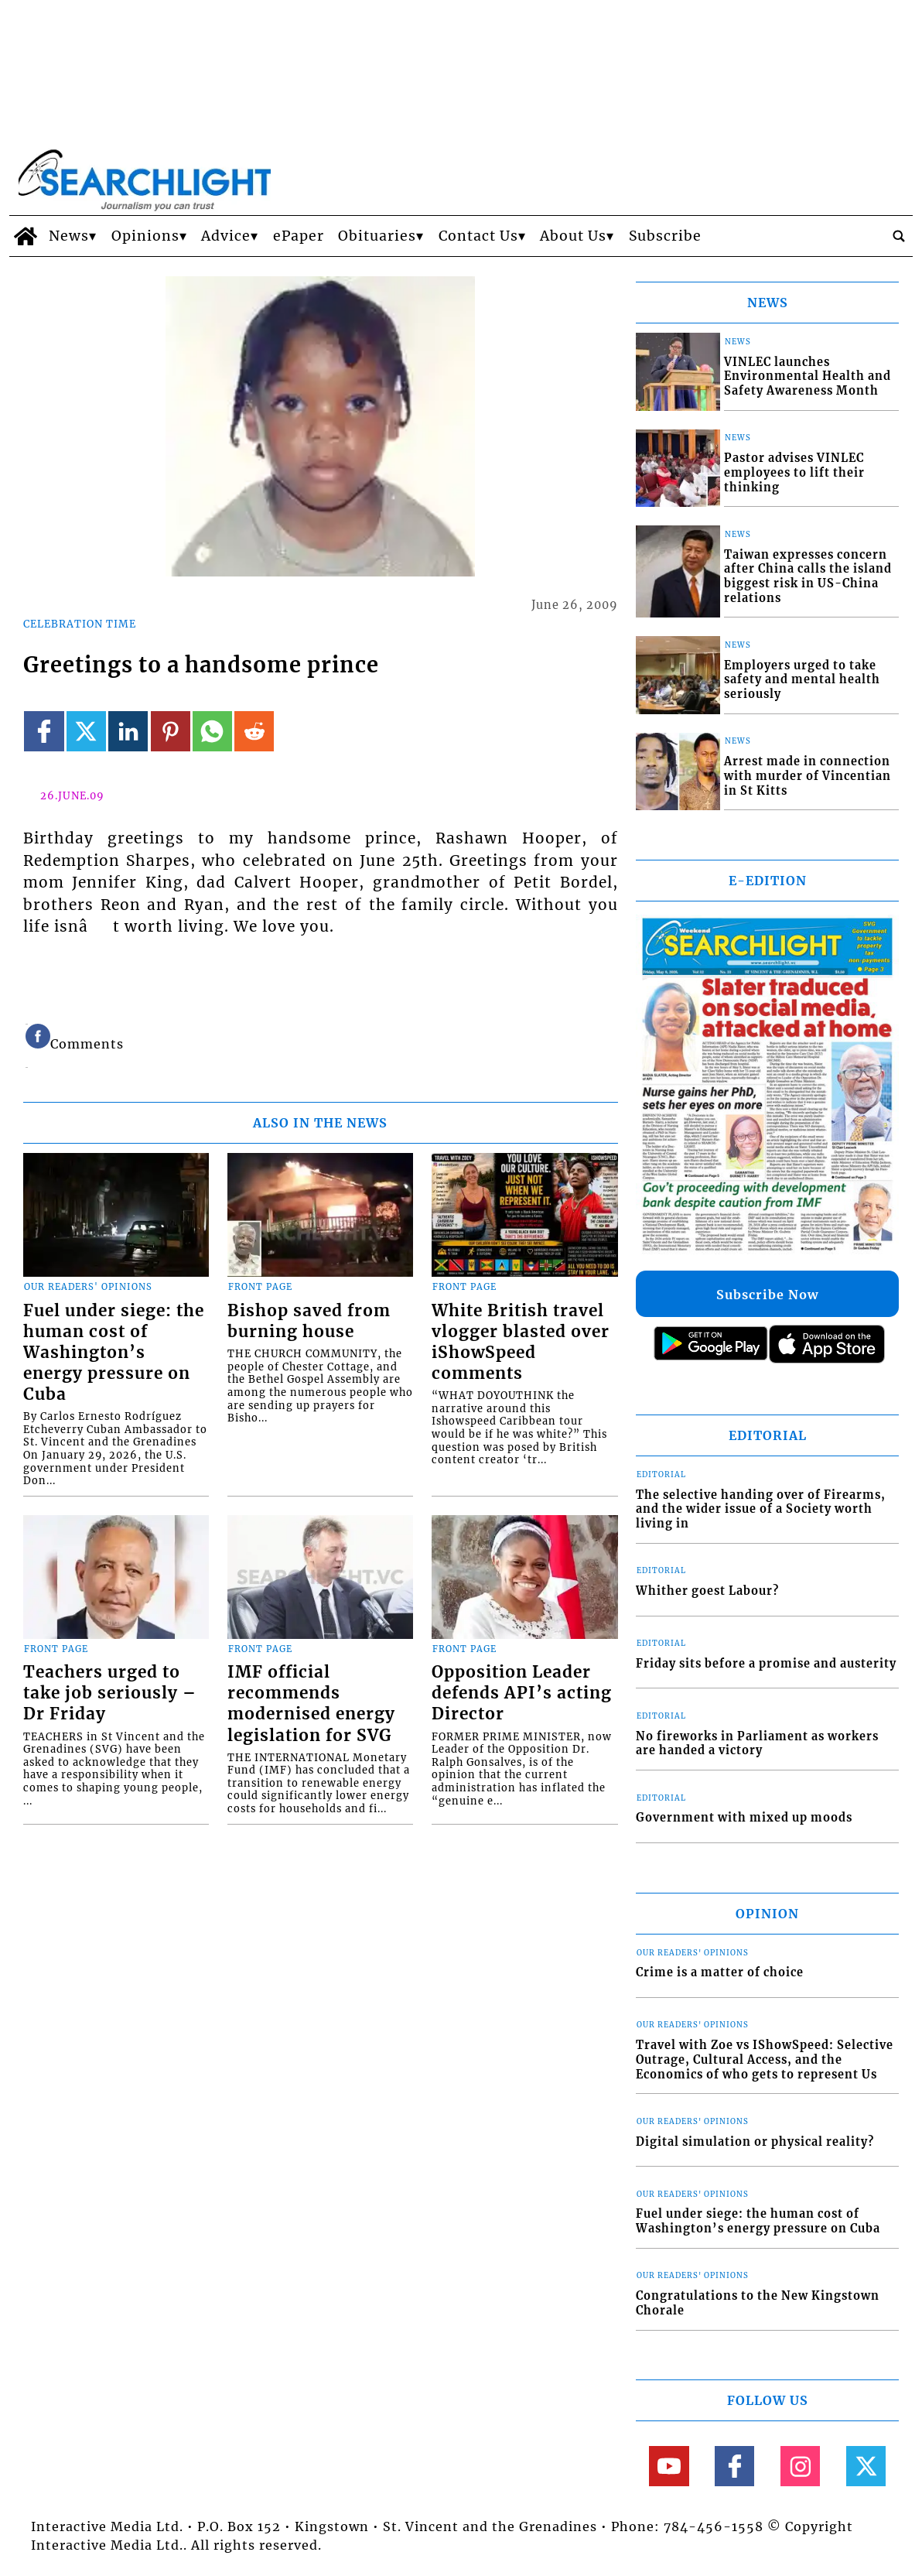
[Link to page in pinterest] (170, 731)
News (69, 236)
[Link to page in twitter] (86, 731)
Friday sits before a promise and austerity (766, 1664)
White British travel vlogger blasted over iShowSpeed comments (521, 1342)
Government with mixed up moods (744, 1818)
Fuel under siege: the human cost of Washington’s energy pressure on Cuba (113, 1352)
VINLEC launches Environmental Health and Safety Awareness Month (807, 376)
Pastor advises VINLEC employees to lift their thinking (794, 472)
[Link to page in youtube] (668, 2465)
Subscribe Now (767, 1294)
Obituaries (377, 236)
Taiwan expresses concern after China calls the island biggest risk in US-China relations (808, 576)
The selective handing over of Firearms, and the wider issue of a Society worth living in (761, 1509)
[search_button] (899, 236)
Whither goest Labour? (707, 1591)
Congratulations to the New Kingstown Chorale (757, 2303)
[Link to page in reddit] (254, 731)
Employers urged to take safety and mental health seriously (802, 680)
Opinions (145, 236)
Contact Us (478, 236)
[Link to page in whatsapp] (212, 731)
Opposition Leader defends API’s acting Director (522, 1693)
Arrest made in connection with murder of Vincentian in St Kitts (807, 775)
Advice (226, 236)
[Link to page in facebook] (43, 731)
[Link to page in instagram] (800, 2465)
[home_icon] (25, 236)
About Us (573, 236)
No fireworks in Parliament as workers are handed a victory (757, 1743)
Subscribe (665, 236)
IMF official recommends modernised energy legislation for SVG (311, 1703)
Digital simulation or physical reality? (755, 2142)
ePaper (298, 236)
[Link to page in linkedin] (128, 731)
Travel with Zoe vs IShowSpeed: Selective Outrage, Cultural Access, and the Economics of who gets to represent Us (764, 2059)
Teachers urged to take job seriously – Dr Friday (109, 1693)
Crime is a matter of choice (720, 1972)
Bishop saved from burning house (309, 1321)
